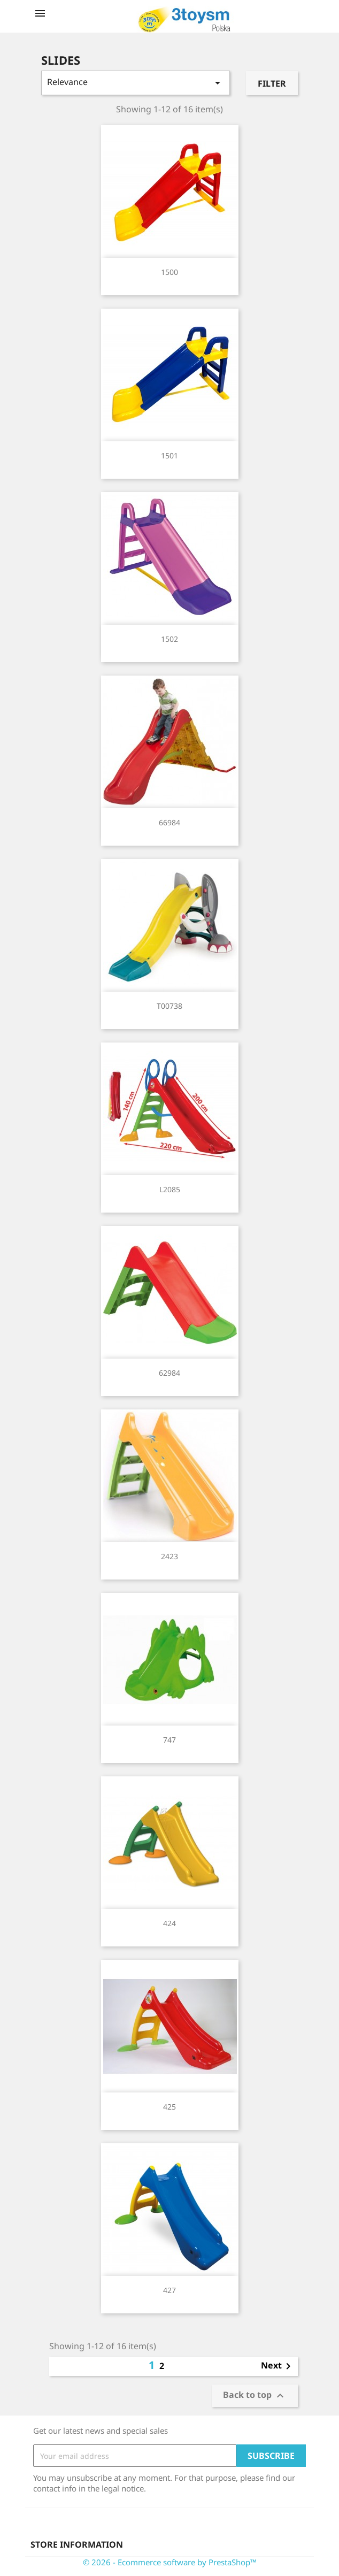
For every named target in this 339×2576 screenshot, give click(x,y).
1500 (169, 272)
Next (278, 2366)
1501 (169, 455)
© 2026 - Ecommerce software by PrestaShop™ (170, 2562)
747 (169, 1740)
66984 (169, 822)
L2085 (169, 1189)
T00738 (169, 1006)
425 (169, 2107)
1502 (169, 639)
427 (169, 2290)
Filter (272, 83)
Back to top (255, 2396)
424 (169, 1923)
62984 (169, 1373)
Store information (76, 2544)
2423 (169, 1556)
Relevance (135, 82)
